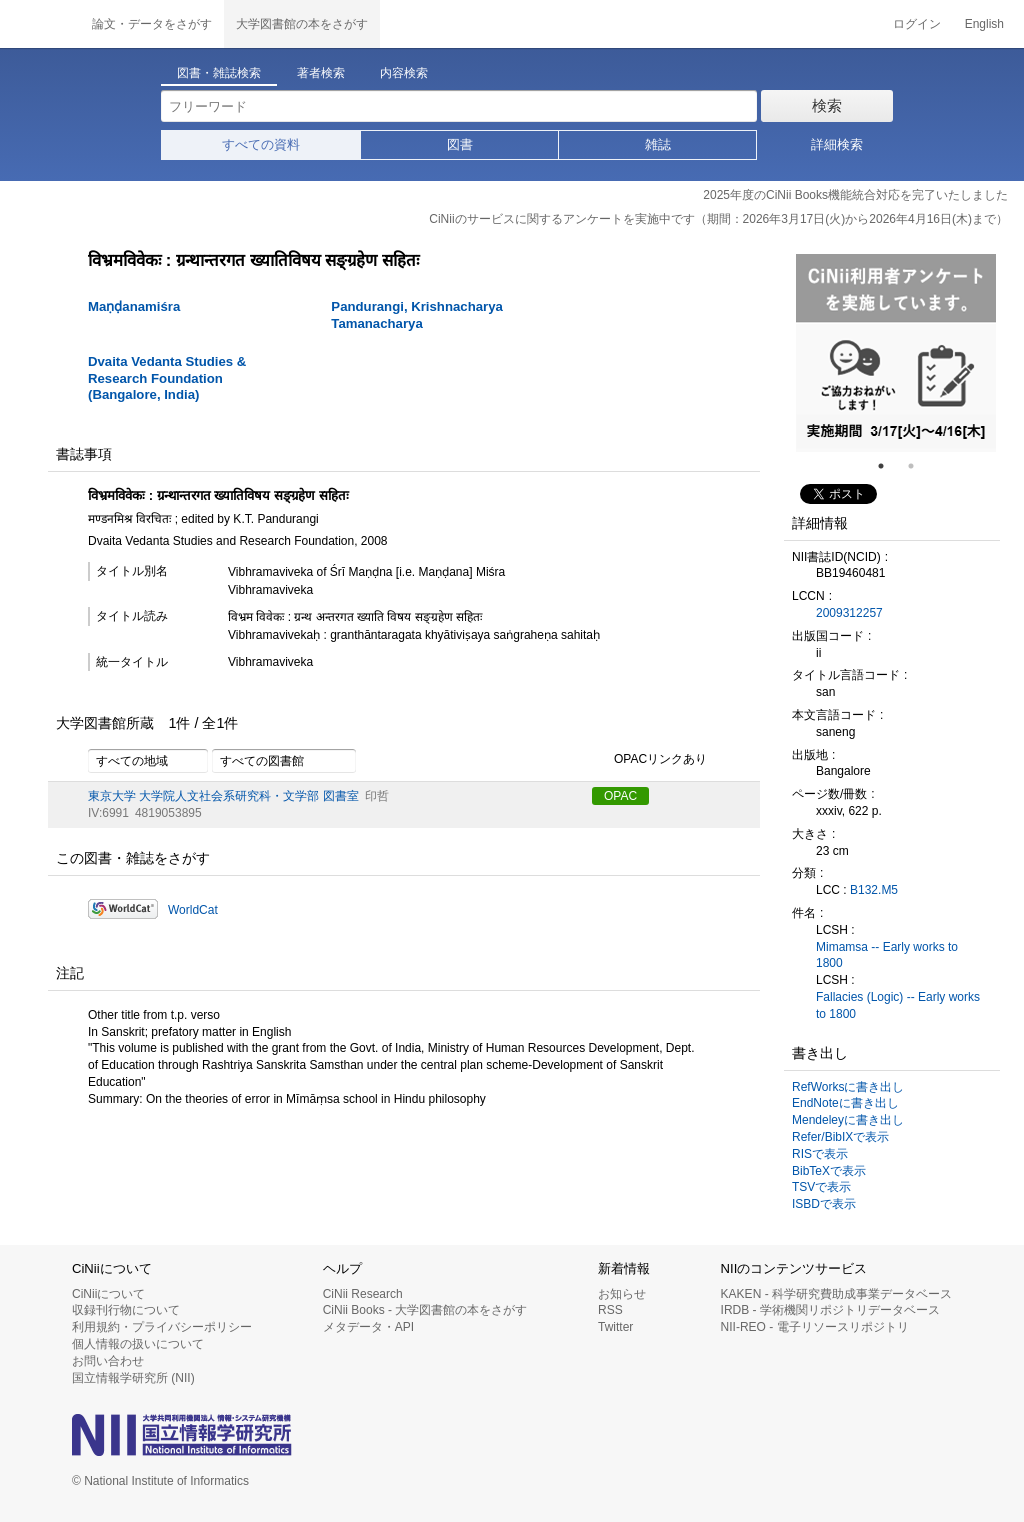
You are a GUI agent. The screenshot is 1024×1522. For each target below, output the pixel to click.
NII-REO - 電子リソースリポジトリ (815, 1327)
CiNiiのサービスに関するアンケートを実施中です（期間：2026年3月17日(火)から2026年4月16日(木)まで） (718, 219)
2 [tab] (919, 466)
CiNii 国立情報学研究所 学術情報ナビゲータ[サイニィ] (40, 24)
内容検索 (404, 73)
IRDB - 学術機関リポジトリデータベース (830, 1310)
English (984, 24)
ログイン (917, 24)
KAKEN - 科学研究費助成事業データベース (836, 1294)
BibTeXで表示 (829, 1171)
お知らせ (622, 1294)
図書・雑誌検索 (219, 73)
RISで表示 (820, 1154)
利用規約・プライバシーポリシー (162, 1327)
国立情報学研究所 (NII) (133, 1378)
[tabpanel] (896, 353)
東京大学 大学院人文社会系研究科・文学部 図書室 (223, 796)
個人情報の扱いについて (138, 1344)
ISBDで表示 (824, 1204)
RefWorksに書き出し (848, 1087)
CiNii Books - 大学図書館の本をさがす (425, 1310)
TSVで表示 (821, 1187)
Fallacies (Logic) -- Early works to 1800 (898, 1005)
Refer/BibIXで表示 (840, 1137)
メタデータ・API (368, 1327)
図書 (460, 144)
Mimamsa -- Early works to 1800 (887, 955)
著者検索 (321, 73)
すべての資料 (261, 144)
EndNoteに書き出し (845, 1103)
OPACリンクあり (649, 760)
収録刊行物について (126, 1310)
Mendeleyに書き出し (848, 1120)
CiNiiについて (108, 1294)
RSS (610, 1310)
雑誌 (658, 144)
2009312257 (849, 613)
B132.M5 (874, 890)
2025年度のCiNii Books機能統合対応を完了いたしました (855, 195)
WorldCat (193, 910)
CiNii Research (363, 1294)
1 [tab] (889, 466)
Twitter (615, 1327)
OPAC (620, 796)
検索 (827, 105)
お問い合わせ (108, 1361)
